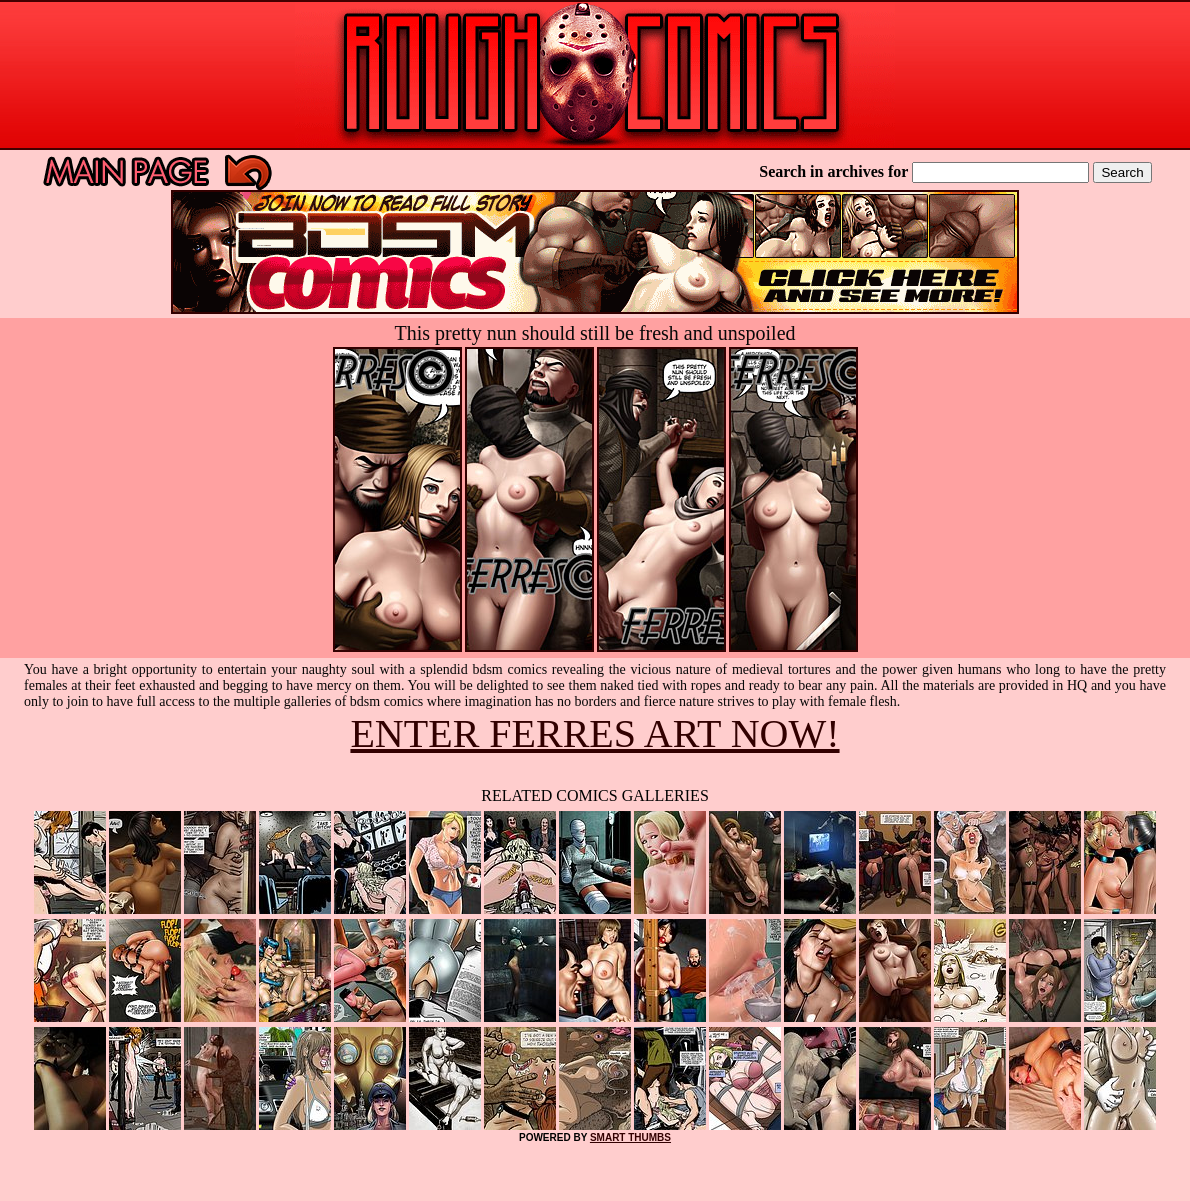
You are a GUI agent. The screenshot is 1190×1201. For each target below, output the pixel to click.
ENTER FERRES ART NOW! (594, 733)
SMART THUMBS (630, 1137)
